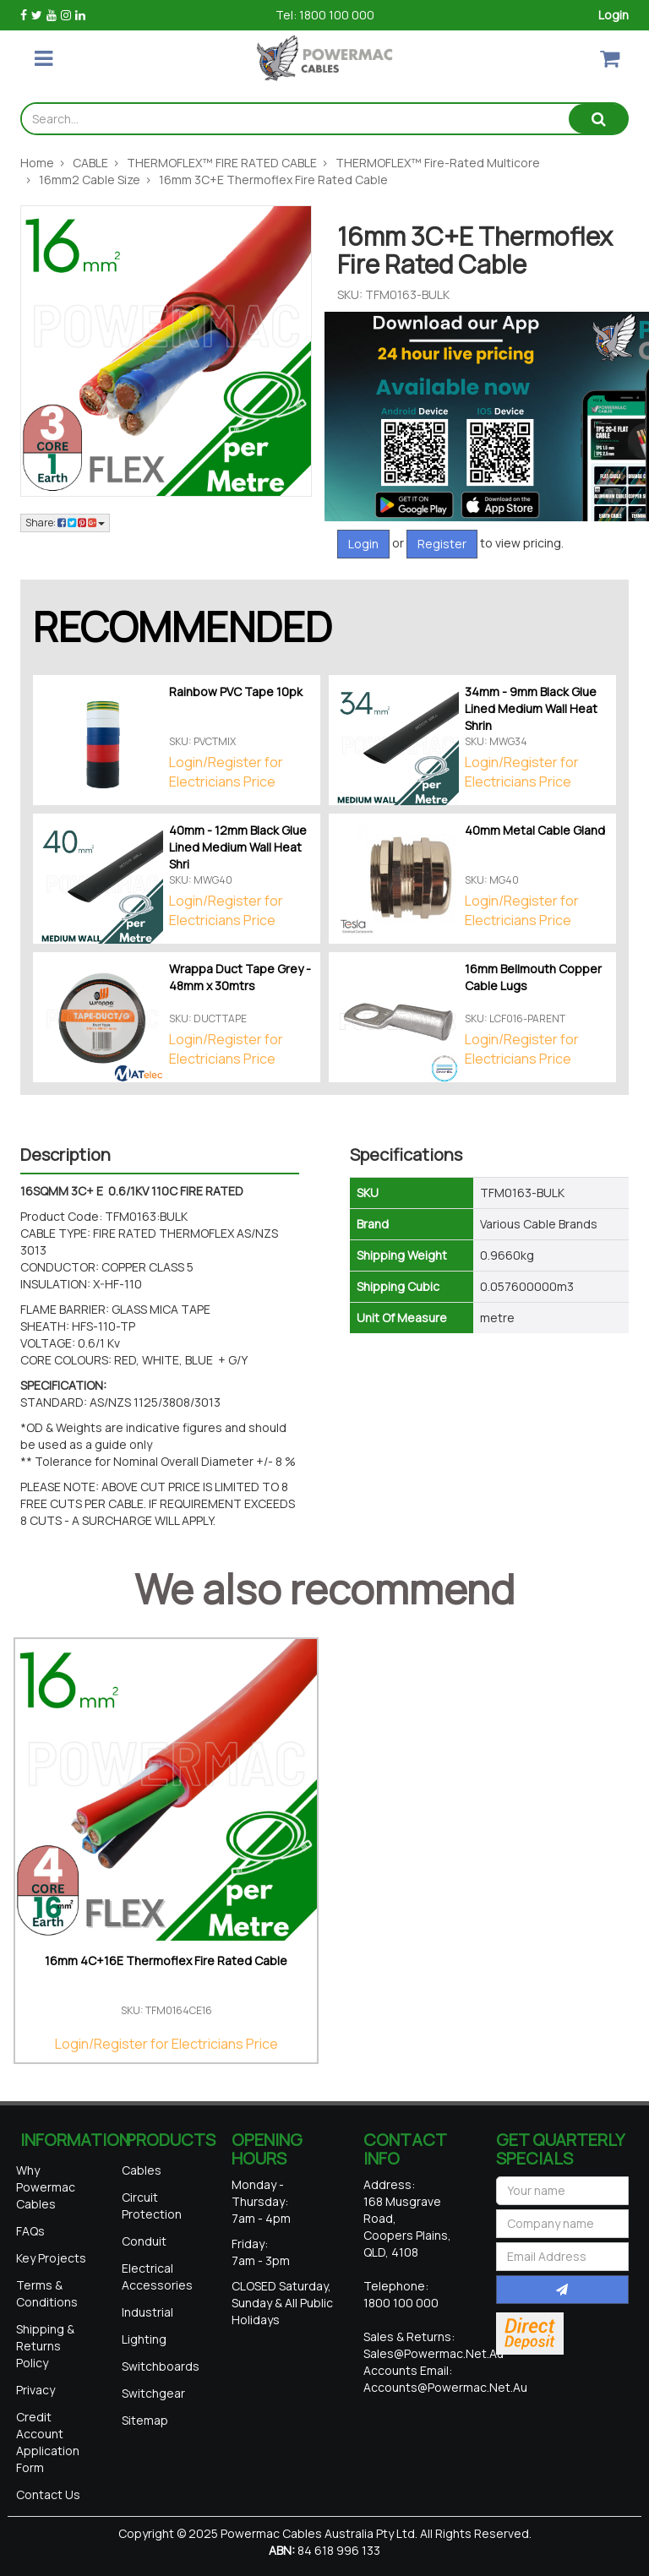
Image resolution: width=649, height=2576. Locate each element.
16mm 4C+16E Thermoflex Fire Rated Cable (166, 1960)
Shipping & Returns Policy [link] (45, 2346)
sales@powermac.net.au (433, 2353)
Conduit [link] (144, 2241)
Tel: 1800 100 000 (324, 15)
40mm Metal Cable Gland (535, 830)
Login (613, 15)
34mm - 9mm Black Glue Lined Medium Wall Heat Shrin (531, 708)
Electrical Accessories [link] (157, 2276)
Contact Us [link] (48, 2494)
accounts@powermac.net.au (445, 2387)
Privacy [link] (35, 2390)
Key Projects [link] (51, 2258)
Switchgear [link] (153, 2393)
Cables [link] (141, 2170)
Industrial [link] (147, 2312)
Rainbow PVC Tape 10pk (236, 691)
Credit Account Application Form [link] (47, 2442)
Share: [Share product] (65, 522)
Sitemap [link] (145, 2420)
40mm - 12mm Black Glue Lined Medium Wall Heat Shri (238, 847)
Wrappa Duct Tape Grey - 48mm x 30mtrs (240, 977)
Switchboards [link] (160, 2366)
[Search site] (598, 118)
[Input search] (295, 118)
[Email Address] (563, 2256)
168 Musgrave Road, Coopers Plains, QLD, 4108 (407, 2226)
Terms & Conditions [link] (47, 2293)
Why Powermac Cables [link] (45, 2187)
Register (441, 544)
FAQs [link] (30, 2231)
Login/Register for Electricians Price (226, 772)
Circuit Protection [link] (152, 2205)
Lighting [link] (144, 2339)
